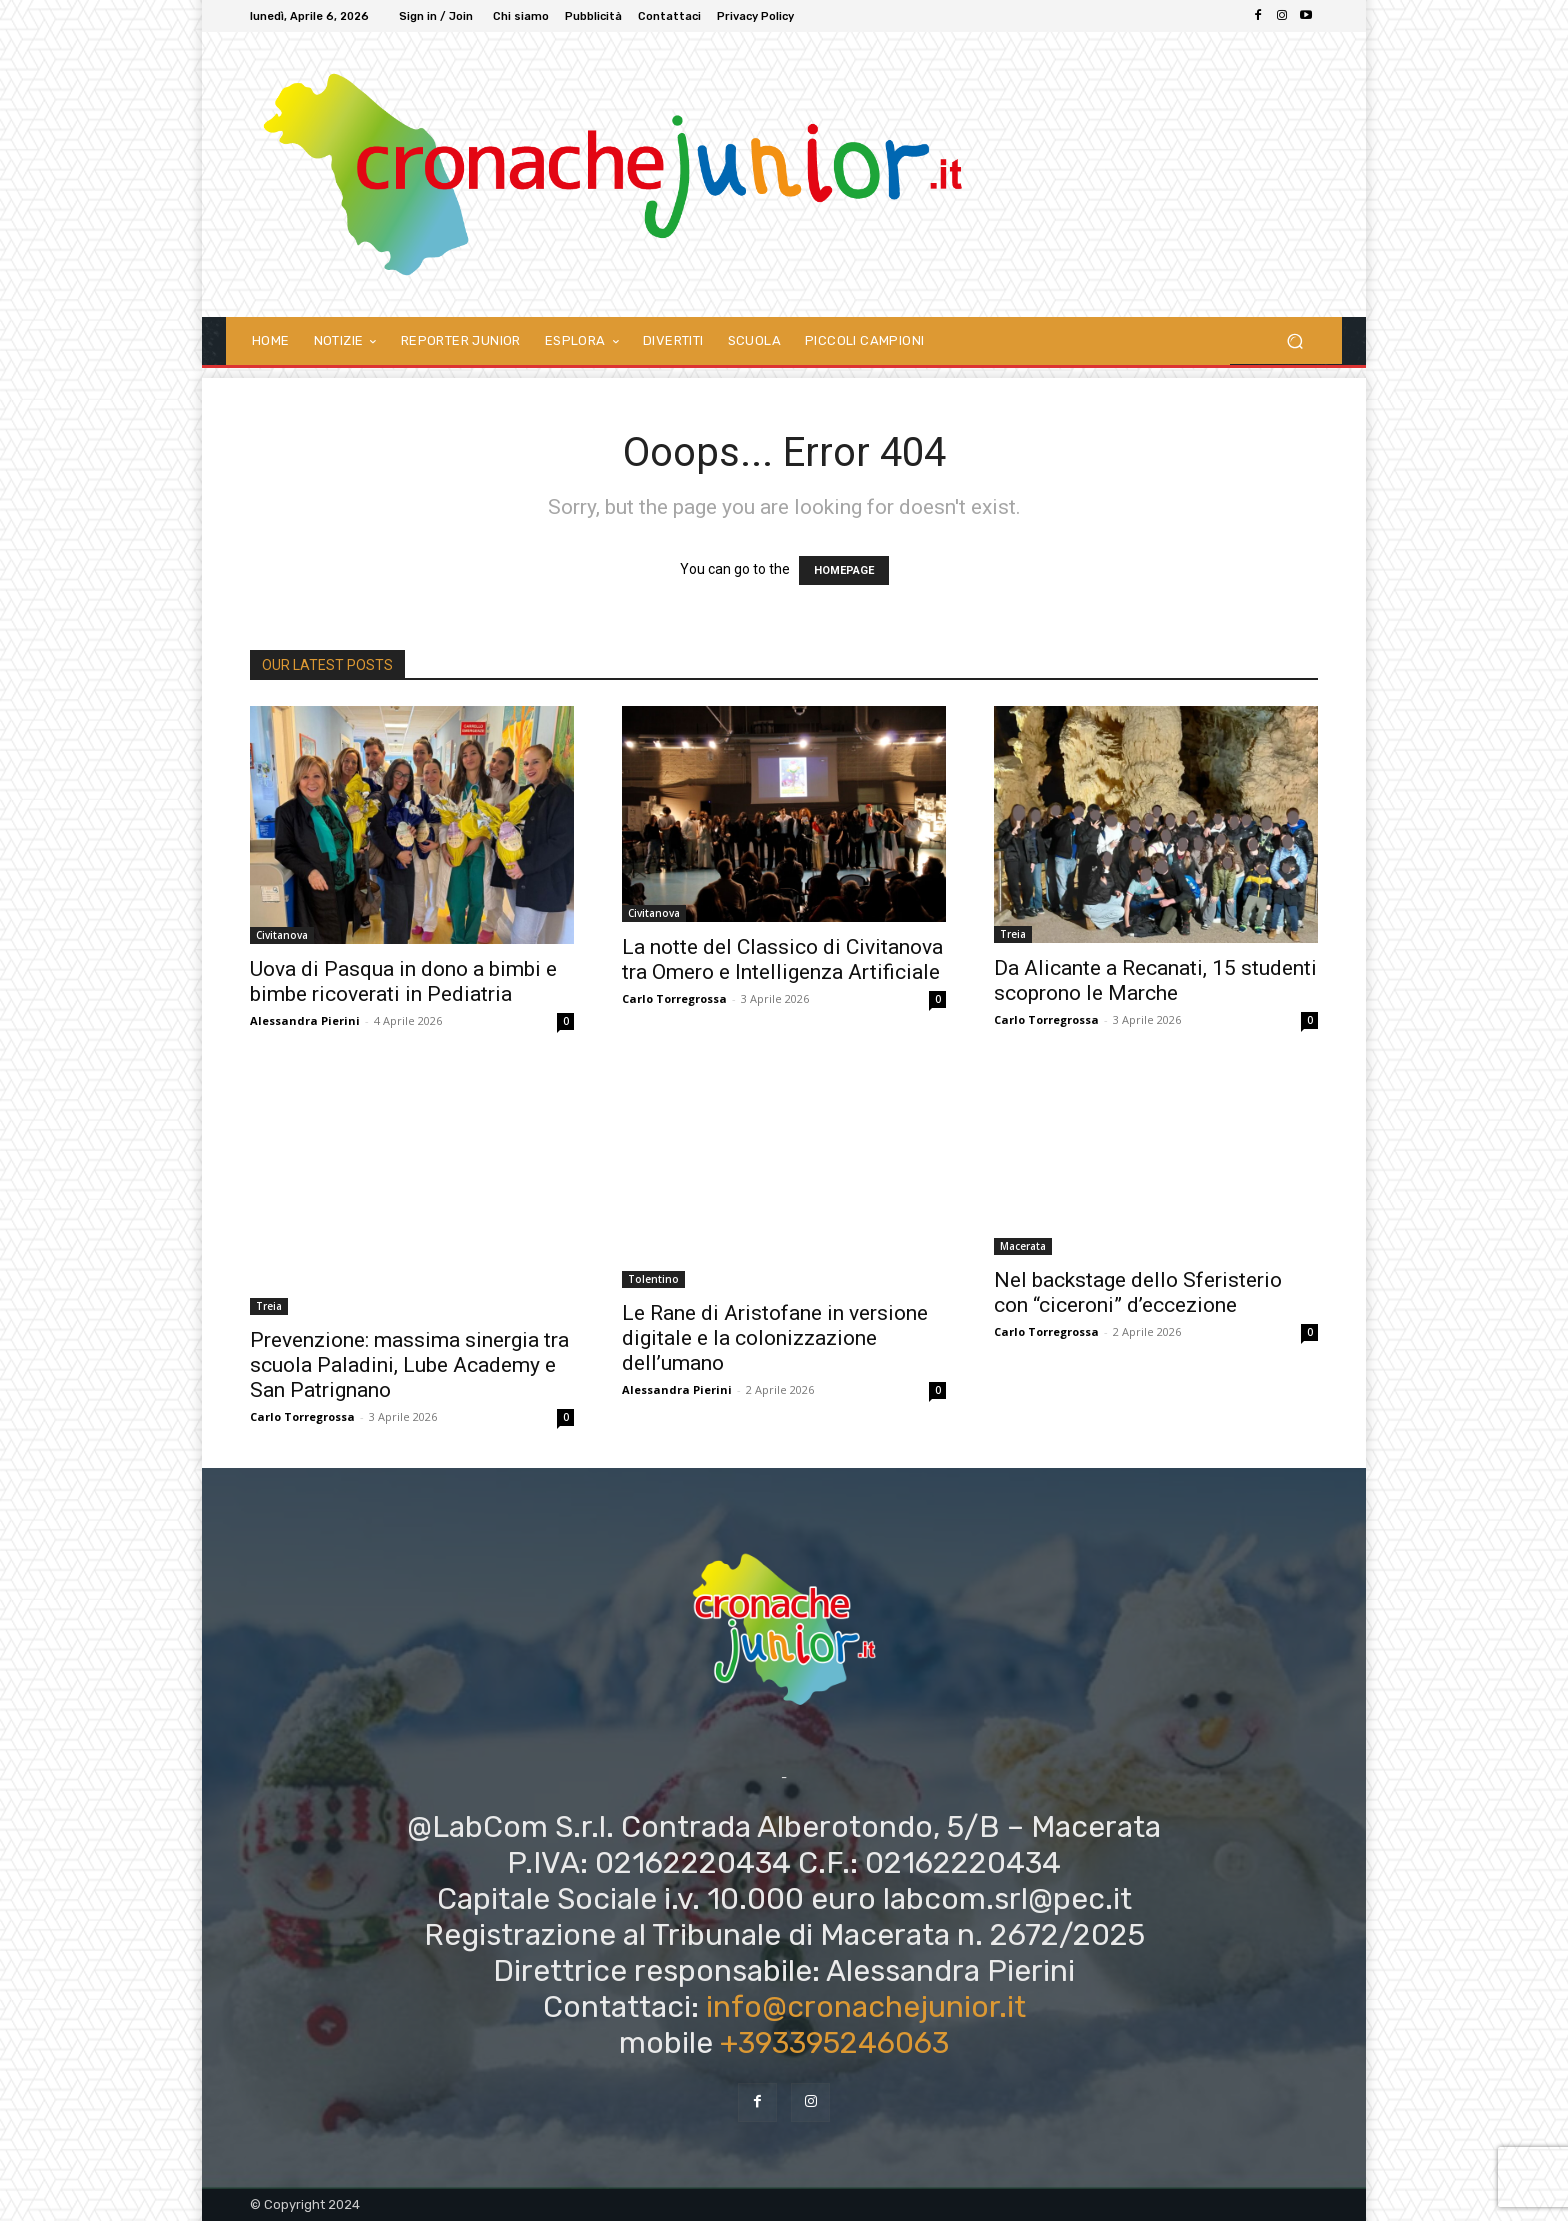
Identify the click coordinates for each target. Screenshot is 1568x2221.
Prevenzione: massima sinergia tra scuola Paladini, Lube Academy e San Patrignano (409, 1365)
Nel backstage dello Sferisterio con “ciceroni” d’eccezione (1138, 1292)
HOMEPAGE (844, 570)
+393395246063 (834, 2043)
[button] (1294, 340)
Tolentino (653, 1279)
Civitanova (282, 935)
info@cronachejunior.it (866, 2007)
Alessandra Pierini (305, 1020)
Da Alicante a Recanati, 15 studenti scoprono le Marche (1155, 980)
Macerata (1023, 1246)
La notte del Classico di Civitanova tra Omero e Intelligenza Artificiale (782, 959)
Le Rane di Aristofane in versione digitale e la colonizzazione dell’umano (775, 1338)
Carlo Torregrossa (674, 998)
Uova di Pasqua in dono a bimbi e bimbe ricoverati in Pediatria (403, 981)
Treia (1013, 934)
